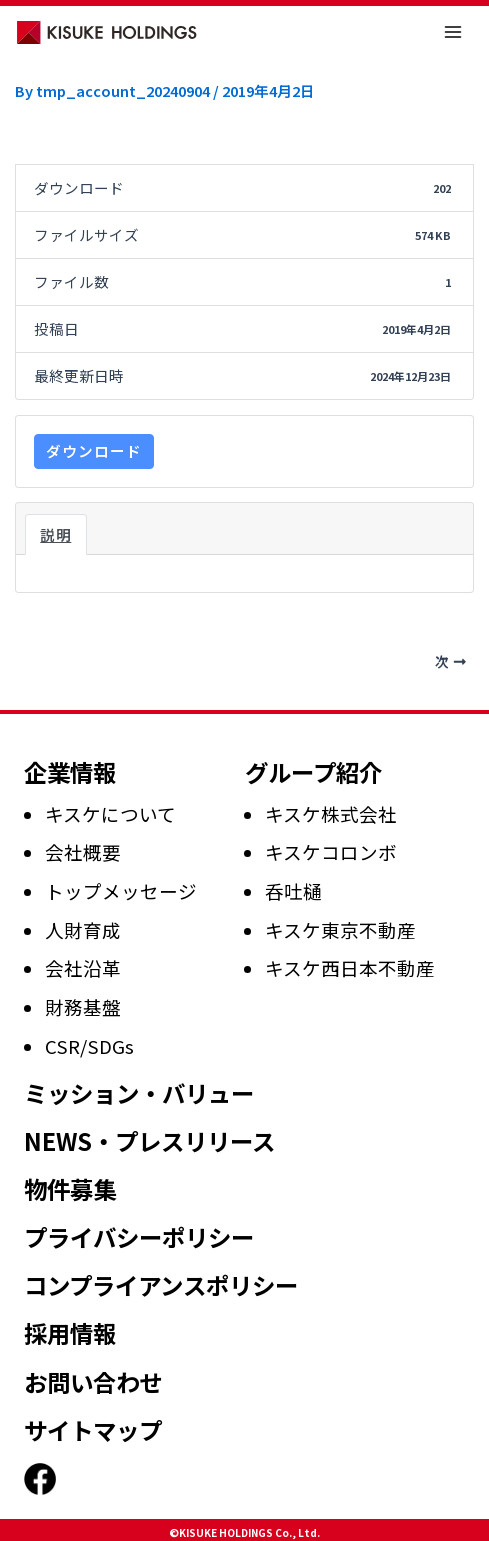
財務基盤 (83, 1006)
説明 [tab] (55, 534)
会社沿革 (83, 967)
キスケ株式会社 (331, 813)
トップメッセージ (121, 890)
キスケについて (110, 813)
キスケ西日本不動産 (350, 967)
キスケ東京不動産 (340, 929)
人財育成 (83, 929)
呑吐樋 (293, 890)
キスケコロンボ (331, 851)
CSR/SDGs (89, 1045)
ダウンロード (94, 450)
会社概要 (83, 851)
